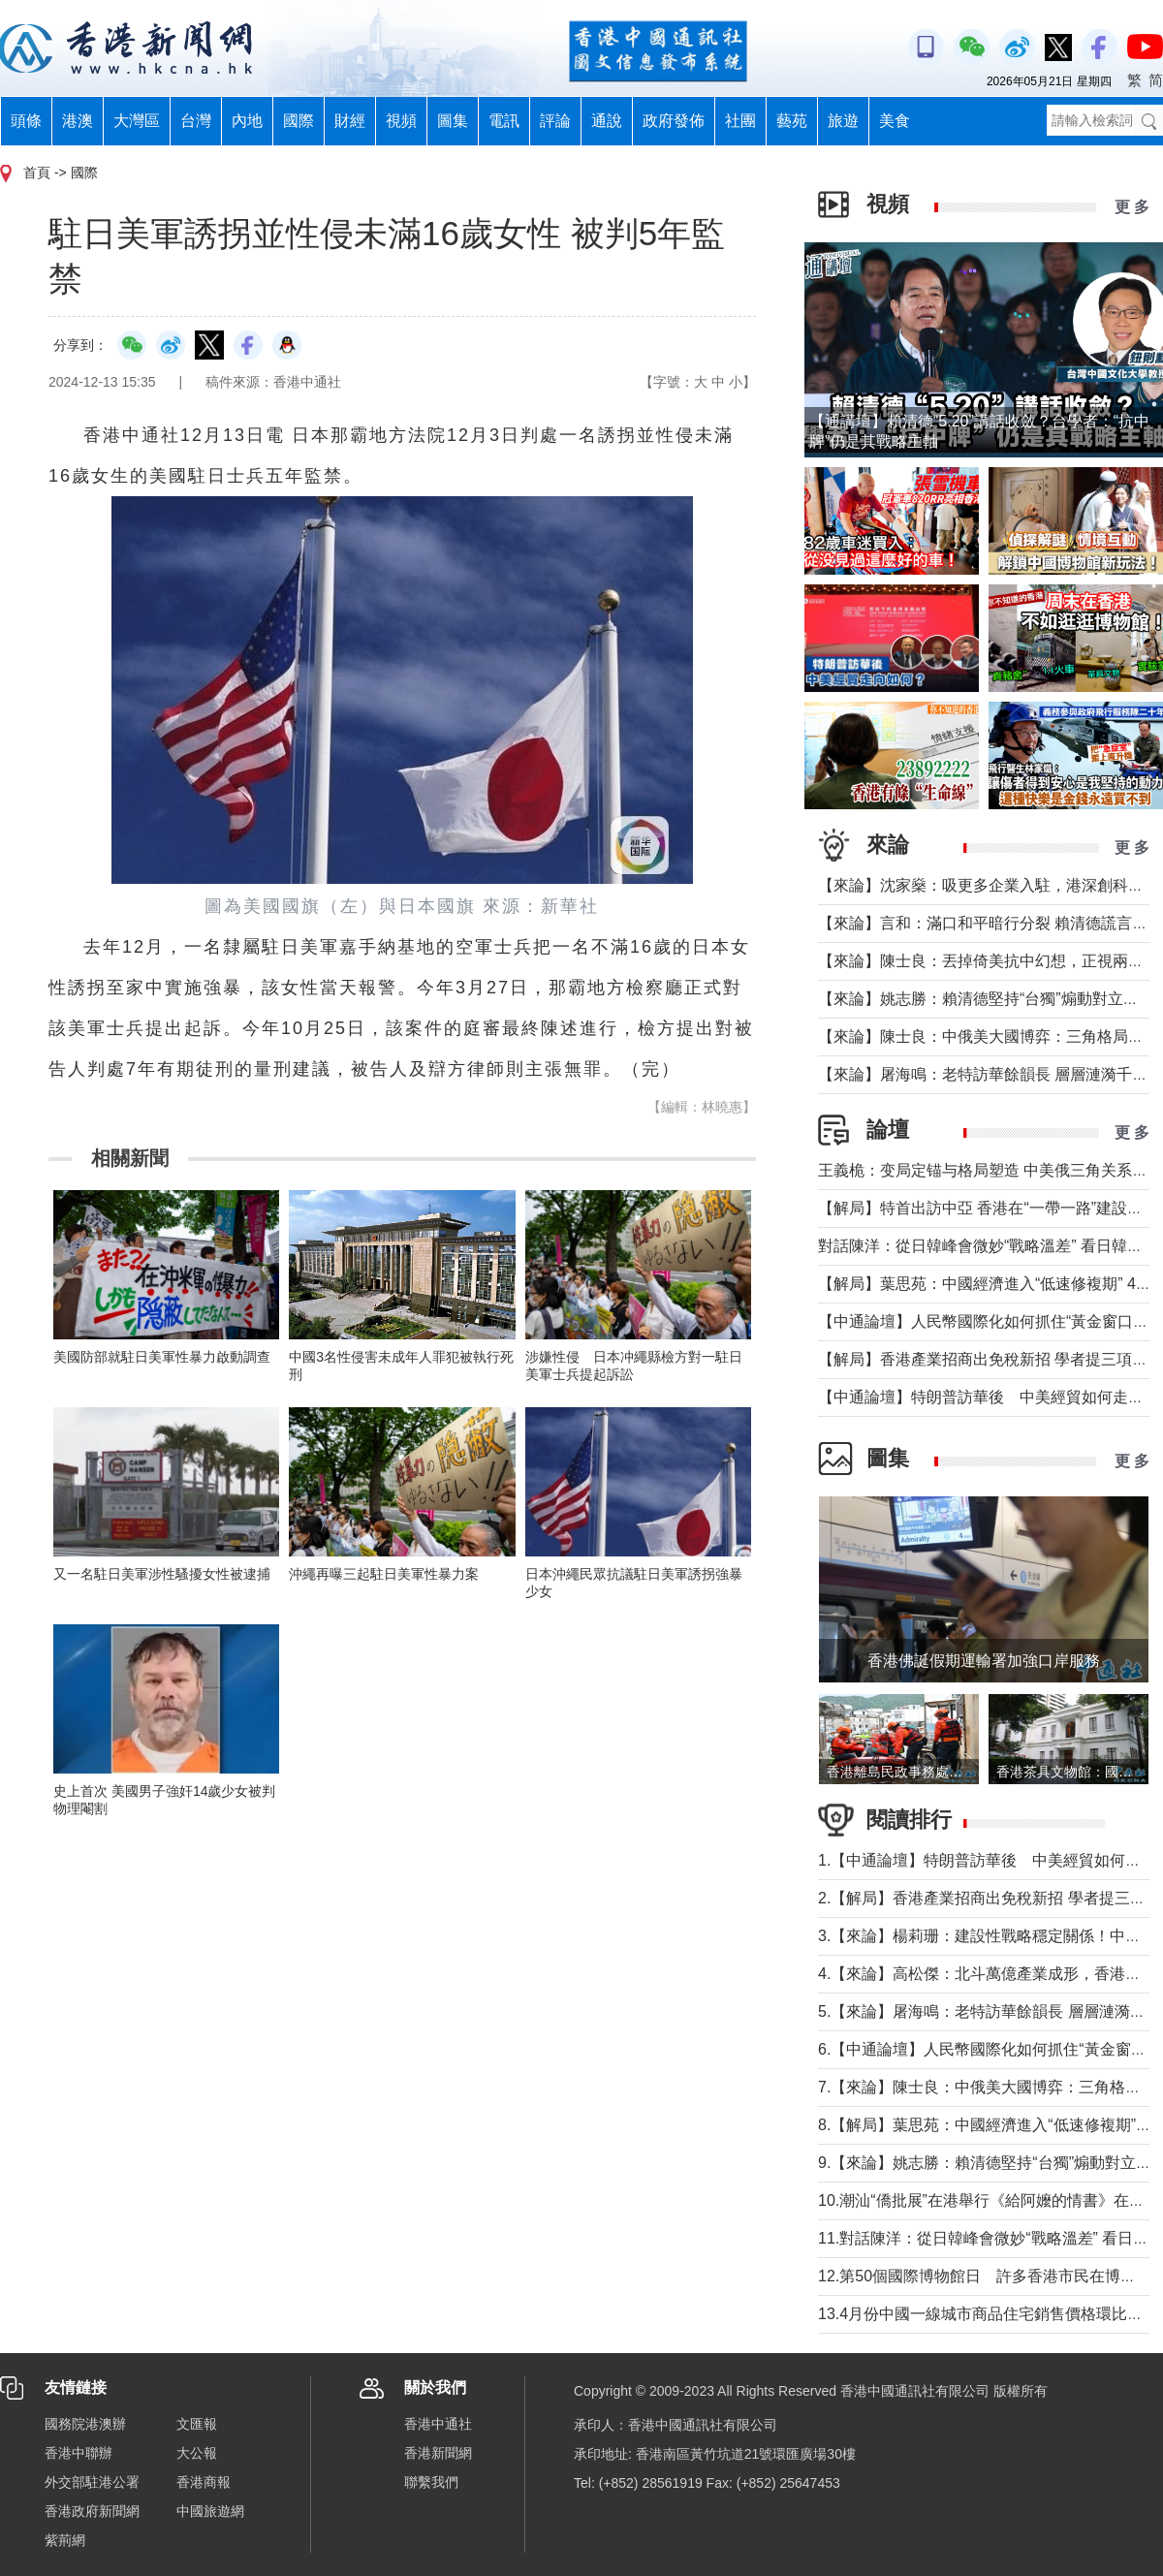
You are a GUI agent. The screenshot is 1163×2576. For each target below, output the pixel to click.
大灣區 (136, 120)
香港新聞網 (438, 2453)
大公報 (196, 2453)
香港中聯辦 (78, 2453)
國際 (298, 120)
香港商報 (203, 2482)
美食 (894, 120)
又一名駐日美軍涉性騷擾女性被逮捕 (161, 1574)
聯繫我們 (431, 2482)
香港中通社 (438, 2424)
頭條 (26, 120)
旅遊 (843, 120)
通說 (606, 120)
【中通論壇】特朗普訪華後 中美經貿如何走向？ (988, 1397)
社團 (740, 120)
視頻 (401, 120)
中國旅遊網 (210, 2511)
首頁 (36, 172)
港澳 (77, 120)
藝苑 (791, 120)
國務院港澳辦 (85, 2424)
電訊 (503, 120)
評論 (555, 120)
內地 (247, 120)
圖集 (452, 120)
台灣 (195, 120)
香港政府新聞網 (92, 2511)
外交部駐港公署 (92, 2482)
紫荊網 (65, 2540)
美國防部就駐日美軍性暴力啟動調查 (161, 1357)
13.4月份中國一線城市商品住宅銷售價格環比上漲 (988, 2314)
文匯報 (196, 2424)
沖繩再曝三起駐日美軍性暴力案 (384, 1574)
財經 (349, 120)
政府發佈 (674, 120)
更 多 (1132, 207)
